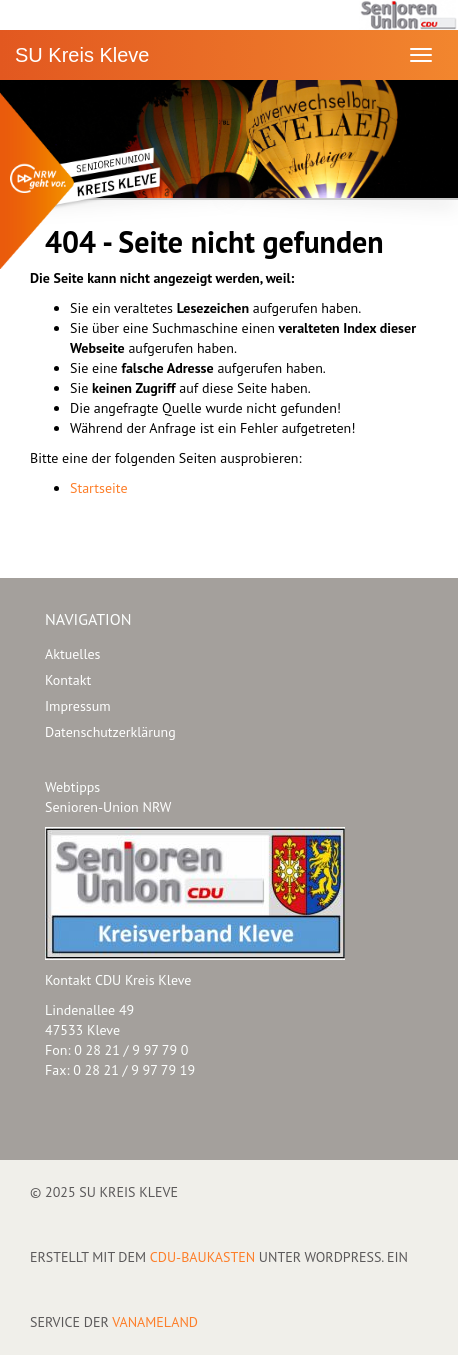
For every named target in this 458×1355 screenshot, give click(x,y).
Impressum (78, 706)
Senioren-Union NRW (108, 807)
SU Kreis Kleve (82, 55)
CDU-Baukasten (202, 1257)
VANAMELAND (155, 1322)
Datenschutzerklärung (110, 732)
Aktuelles (72, 654)
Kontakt (68, 680)
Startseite (99, 488)
